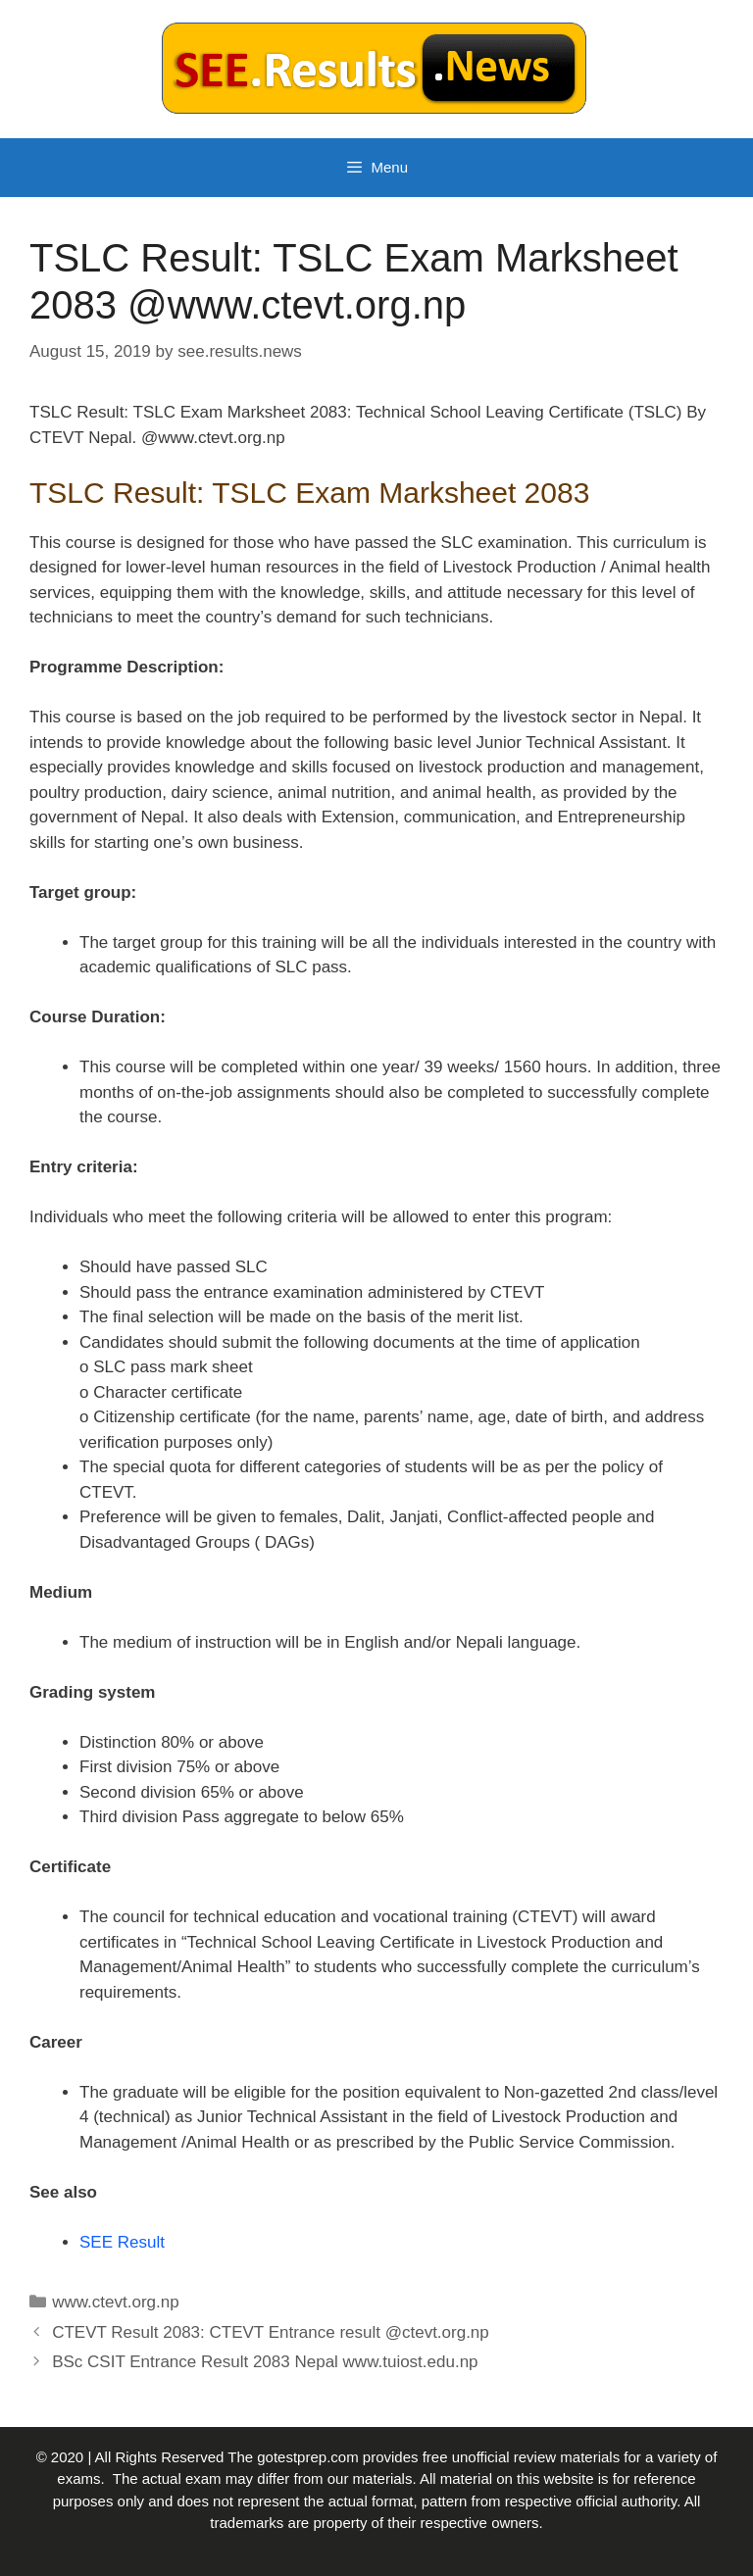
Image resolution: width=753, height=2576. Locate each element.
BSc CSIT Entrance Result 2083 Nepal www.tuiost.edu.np (264, 2362)
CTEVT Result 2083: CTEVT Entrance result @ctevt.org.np (270, 2332)
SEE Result (122, 2242)
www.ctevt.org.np (115, 2302)
